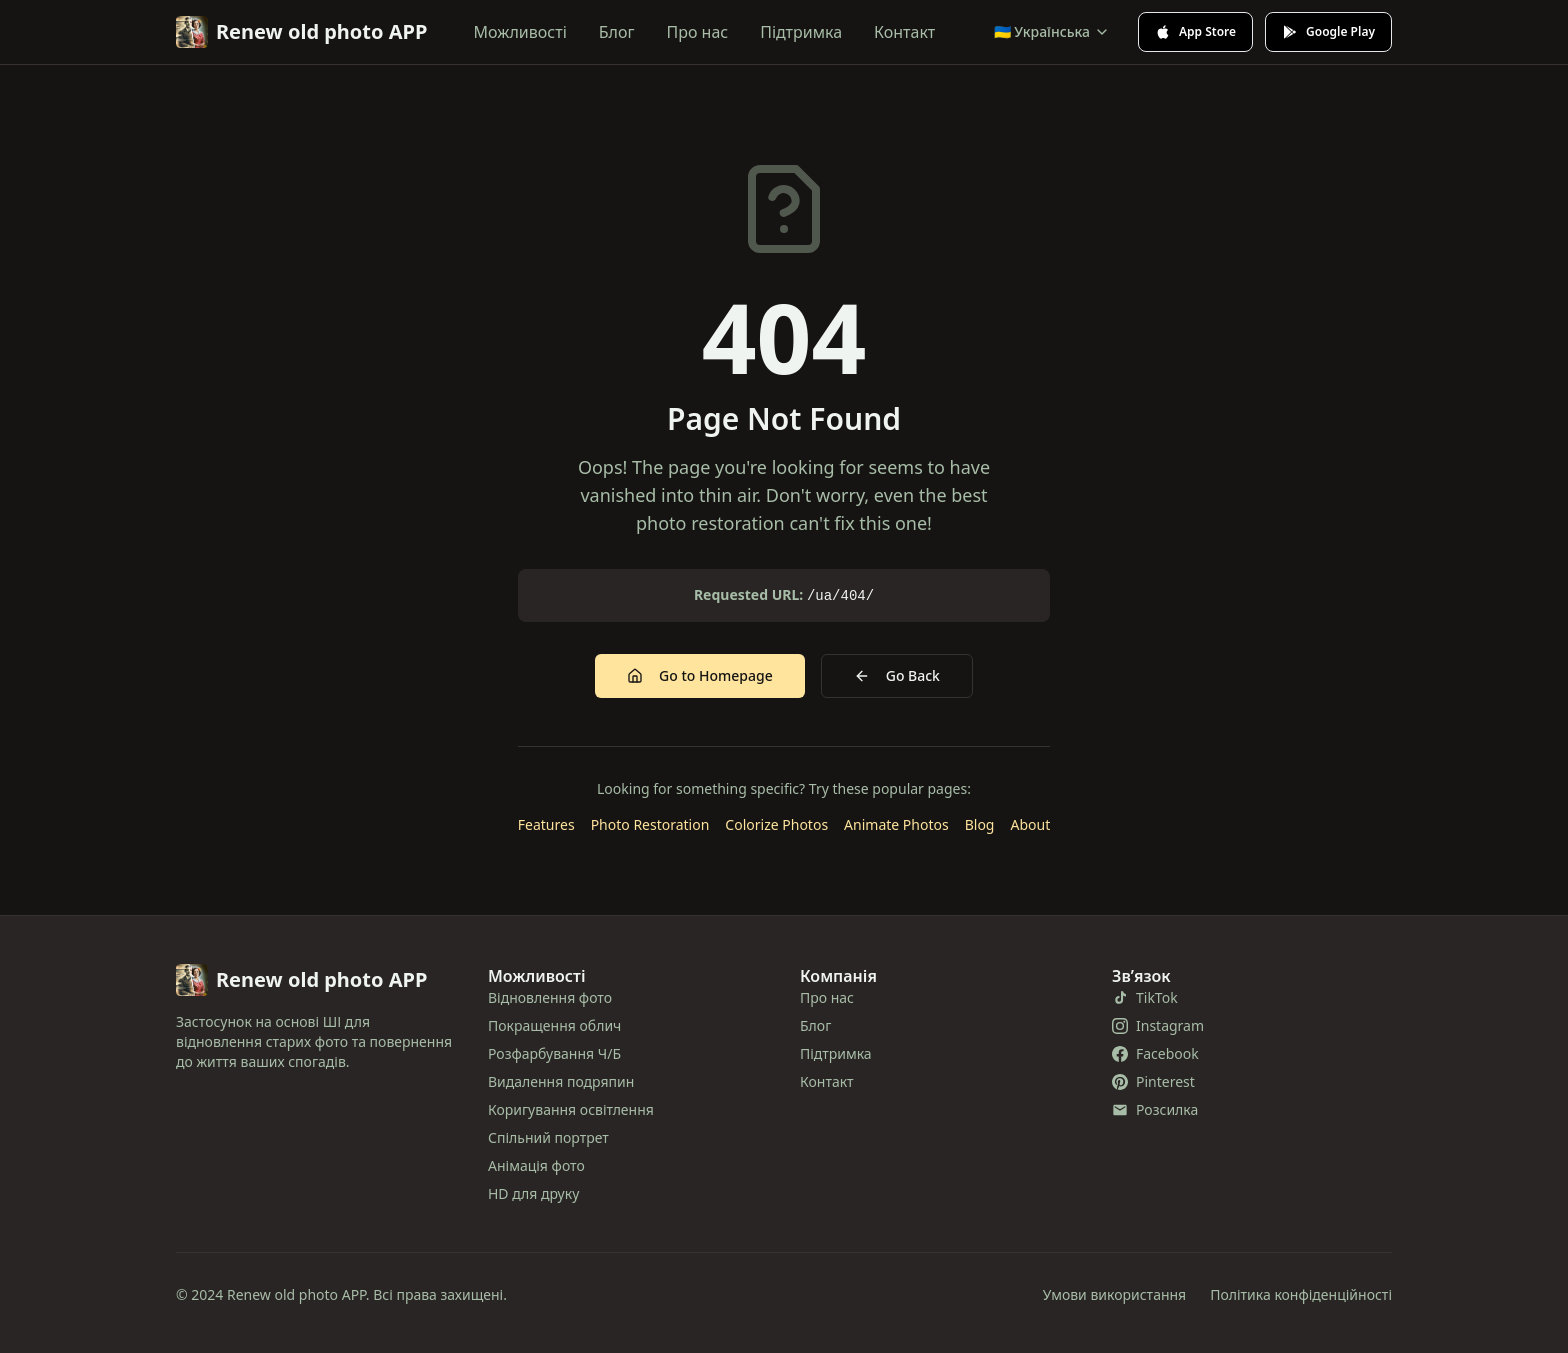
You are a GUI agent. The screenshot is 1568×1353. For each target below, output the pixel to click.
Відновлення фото (550, 997)
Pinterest (1153, 1081)
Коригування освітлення (571, 1109)
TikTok (1145, 997)
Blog (980, 824)
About (1030, 824)
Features (546, 824)
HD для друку (533, 1193)
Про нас (698, 32)
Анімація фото (536, 1165)
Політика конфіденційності (1301, 1294)
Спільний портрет (548, 1137)
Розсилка (1155, 1109)
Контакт (904, 32)
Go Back (897, 675)
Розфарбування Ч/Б (554, 1053)
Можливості (520, 32)
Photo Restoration (650, 824)
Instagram (1158, 1025)
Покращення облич (554, 1025)
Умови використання (1115, 1294)
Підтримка (801, 32)
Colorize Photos (776, 824)
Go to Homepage (700, 675)
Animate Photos (896, 824)
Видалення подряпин (561, 1081)
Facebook (1155, 1053)
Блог (617, 32)
